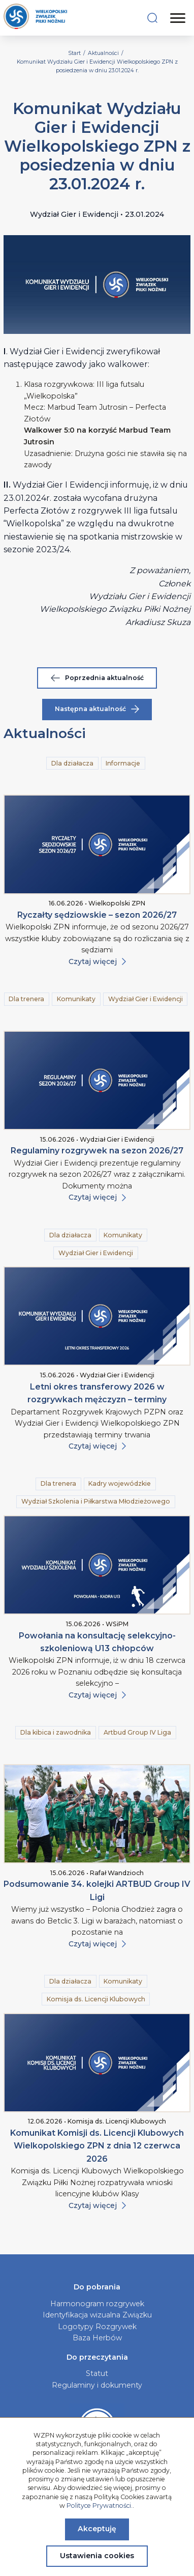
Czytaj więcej (97, 961)
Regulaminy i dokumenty (97, 2385)
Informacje (123, 763)
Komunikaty (76, 999)
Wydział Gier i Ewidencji (145, 999)
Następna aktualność (97, 709)
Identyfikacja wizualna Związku (97, 2314)
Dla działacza (72, 763)
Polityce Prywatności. (100, 2505)
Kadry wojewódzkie (119, 1483)
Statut (97, 2373)
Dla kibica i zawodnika (55, 1732)
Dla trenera (26, 999)
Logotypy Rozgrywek (97, 2326)
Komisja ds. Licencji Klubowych (96, 1999)
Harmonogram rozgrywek (97, 2303)
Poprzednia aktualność (97, 678)
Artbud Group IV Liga (137, 1732)
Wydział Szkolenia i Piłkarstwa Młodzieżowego (95, 1501)
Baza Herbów (97, 2337)
